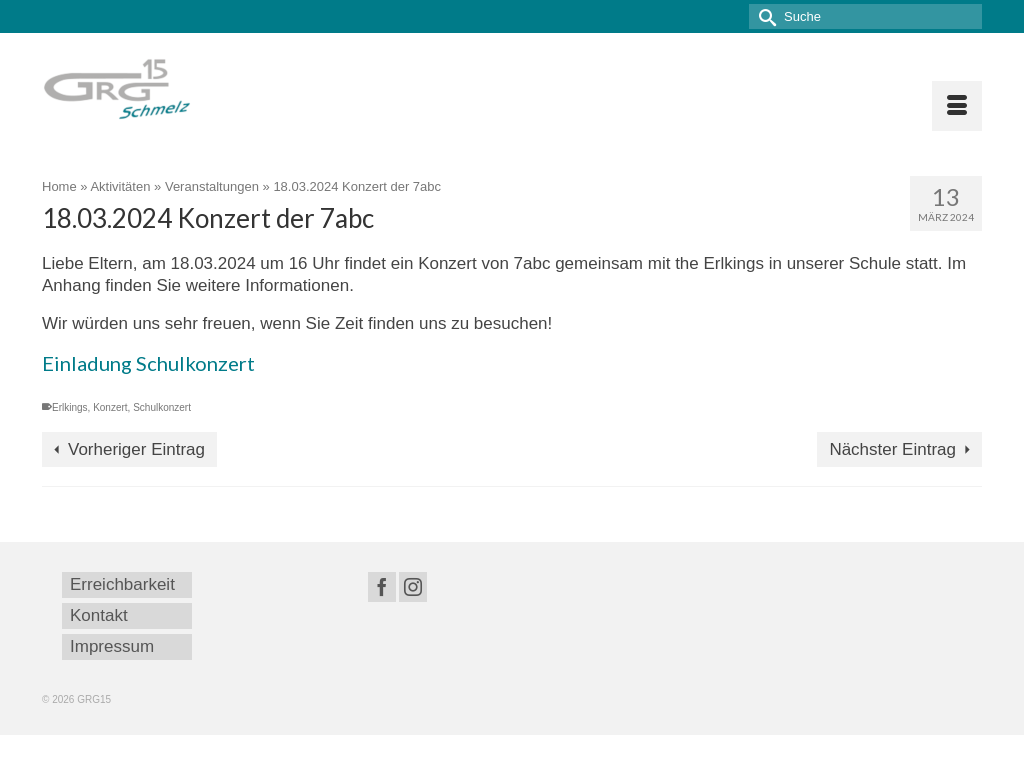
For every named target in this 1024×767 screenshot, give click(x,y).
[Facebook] (382, 587)
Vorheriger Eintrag (136, 449)
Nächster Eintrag (892, 449)
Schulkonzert (162, 407)
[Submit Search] (764, 16)
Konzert (110, 407)
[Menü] (957, 106)
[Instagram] (413, 587)
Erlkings (70, 407)
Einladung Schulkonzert (148, 363)
